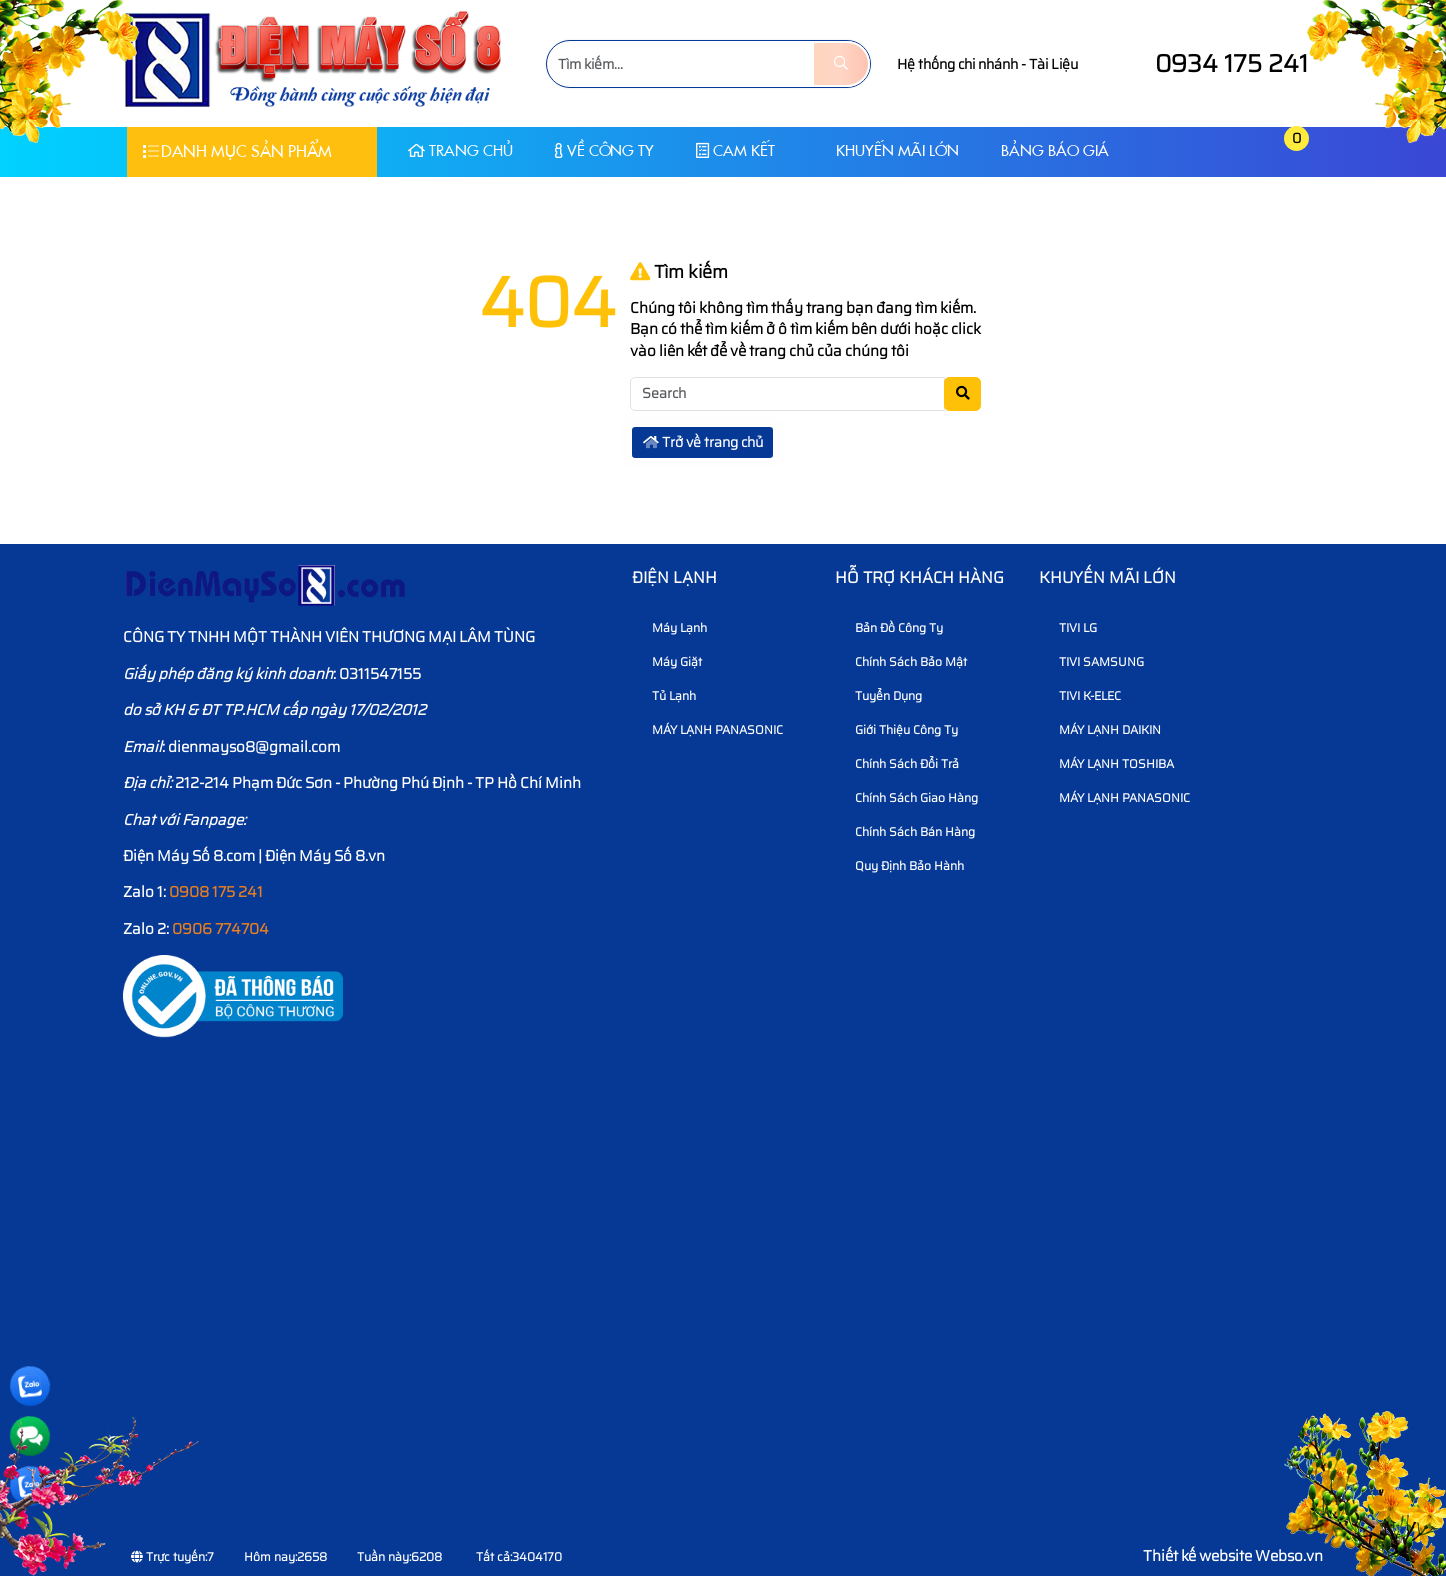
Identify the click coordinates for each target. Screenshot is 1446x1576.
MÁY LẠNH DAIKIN (1102, 729)
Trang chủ (460, 150)
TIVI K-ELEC (1082, 695)
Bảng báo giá (1055, 150)
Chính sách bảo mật (903, 661)
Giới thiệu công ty (899, 729)
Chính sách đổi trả (899, 763)
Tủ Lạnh (666, 695)
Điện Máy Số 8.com (189, 856)
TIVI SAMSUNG (1094, 661)
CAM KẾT (735, 150)
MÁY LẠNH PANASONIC (710, 729)
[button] (1249, 151)
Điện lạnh (674, 577)
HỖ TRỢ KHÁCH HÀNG (919, 577)
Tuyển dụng (881, 695)
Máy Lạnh (672, 627)
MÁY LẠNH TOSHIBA (1109, 763)
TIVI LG (1070, 627)
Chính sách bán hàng (907, 831)
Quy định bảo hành (902, 865)
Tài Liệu (1053, 64)
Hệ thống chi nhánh (957, 64)
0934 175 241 (1213, 63)
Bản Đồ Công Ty (891, 627)
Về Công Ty (604, 150)
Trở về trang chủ (703, 442)
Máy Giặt (669, 661)
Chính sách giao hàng (909, 797)
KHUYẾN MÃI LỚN (888, 150)
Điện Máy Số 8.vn (325, 856)
